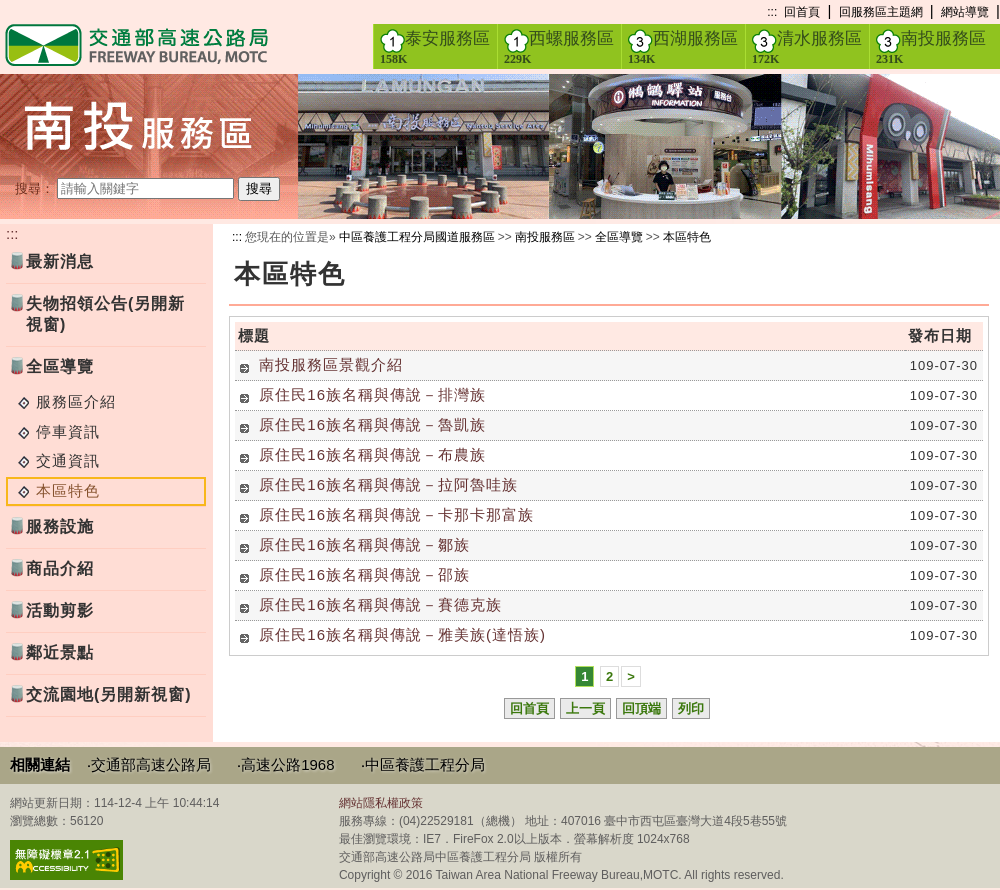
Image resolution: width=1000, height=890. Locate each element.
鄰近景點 (60, 652)
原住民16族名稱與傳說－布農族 (372, 454)
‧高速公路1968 (285, 764)
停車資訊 (68, 431)
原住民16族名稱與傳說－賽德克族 (380, 604)
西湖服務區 (683, 47)
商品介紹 (60, 568)
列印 (691, 708)
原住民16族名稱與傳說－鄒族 (364, 544)
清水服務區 (807, 47)
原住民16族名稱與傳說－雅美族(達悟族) (402, 634)
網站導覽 (965, 12)
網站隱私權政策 (381, 803)
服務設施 (60, 526)
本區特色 (687, 237)
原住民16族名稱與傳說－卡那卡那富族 (396, 514)
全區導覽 (60, 366)
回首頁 (802, 12)
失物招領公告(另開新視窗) (105, 314)
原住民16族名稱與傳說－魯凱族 (372, 424)
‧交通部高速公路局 (149, 764)
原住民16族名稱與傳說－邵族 (364, 574)
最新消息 (60, 261)
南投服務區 (931, 47)
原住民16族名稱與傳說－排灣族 (372, 394)
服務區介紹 (76, 401)
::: (772, 12)
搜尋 (259, 188)
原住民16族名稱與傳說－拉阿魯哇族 (388, 484)
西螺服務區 (559, 47)
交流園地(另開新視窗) (109, 694)
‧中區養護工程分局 (423, 764)
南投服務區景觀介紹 (331, 364)
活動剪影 (60, 610)
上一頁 (585, 708)
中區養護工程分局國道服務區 (417, 237)
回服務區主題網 (881, 12)
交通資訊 (68, 460)
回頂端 (641, 708)
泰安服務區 (435, 47)
